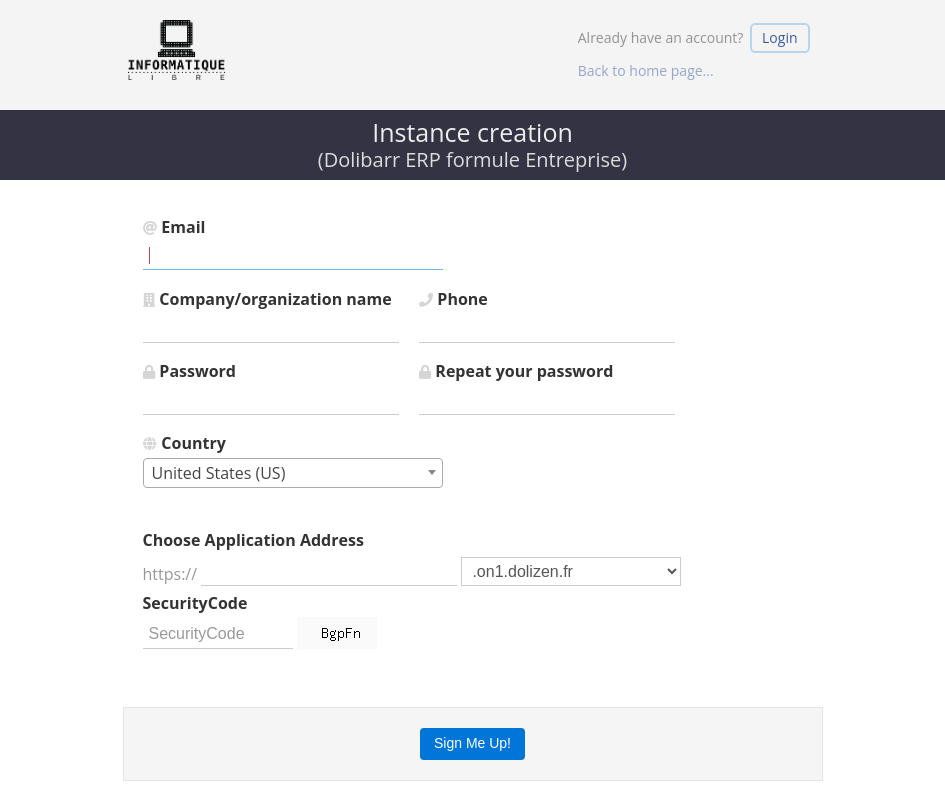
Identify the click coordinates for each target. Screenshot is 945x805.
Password (189, 371)
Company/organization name (267, 299)
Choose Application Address (253, 540)
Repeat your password (516, 371)
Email (174, 227)
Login (779, 37)
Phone (453, 299)
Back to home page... (646, 70)
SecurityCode (195, 603)
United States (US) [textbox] (219, 473)
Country (184, 443)
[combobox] (293, 473)
